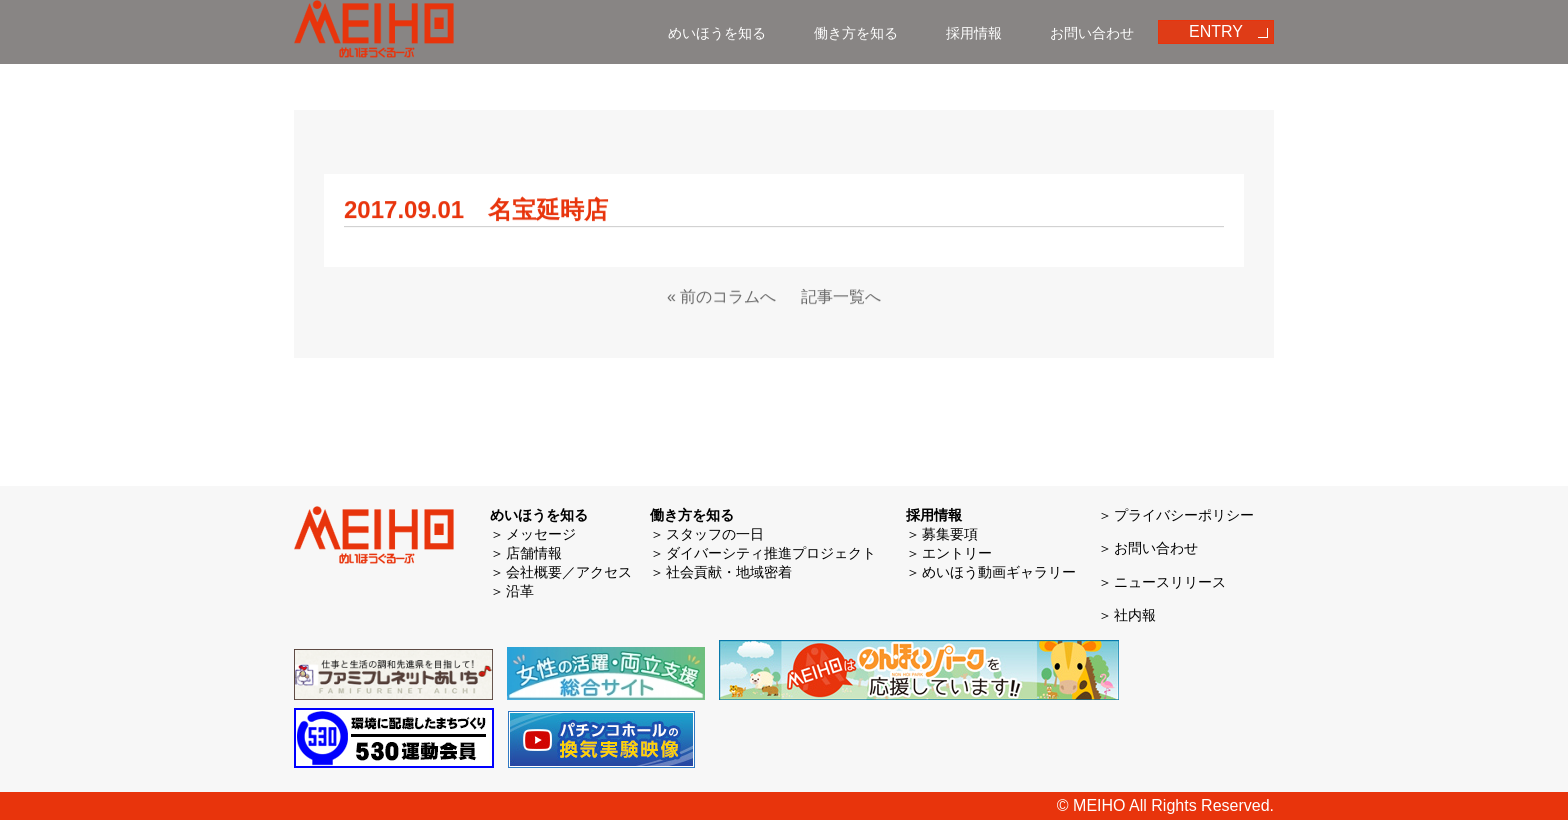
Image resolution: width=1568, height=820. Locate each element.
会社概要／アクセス (569, 572)
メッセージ (541, 534)
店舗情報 (534, 553)
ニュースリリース (1170, 582)
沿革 (520, 591)
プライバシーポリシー (1184, 515)
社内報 (1135, 615)
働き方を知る (856, 33)
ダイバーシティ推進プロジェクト (771, 553)
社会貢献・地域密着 (729, 572)
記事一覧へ (841, 297)
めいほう (374, 32)
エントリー (957, 553)
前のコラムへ (728, 297)
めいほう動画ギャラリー (999, 572)
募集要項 (950, 534)
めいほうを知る (717, 33)
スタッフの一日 (715, 534)
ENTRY (1216, 31)
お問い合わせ (1092, 33)
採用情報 (974, 33)
